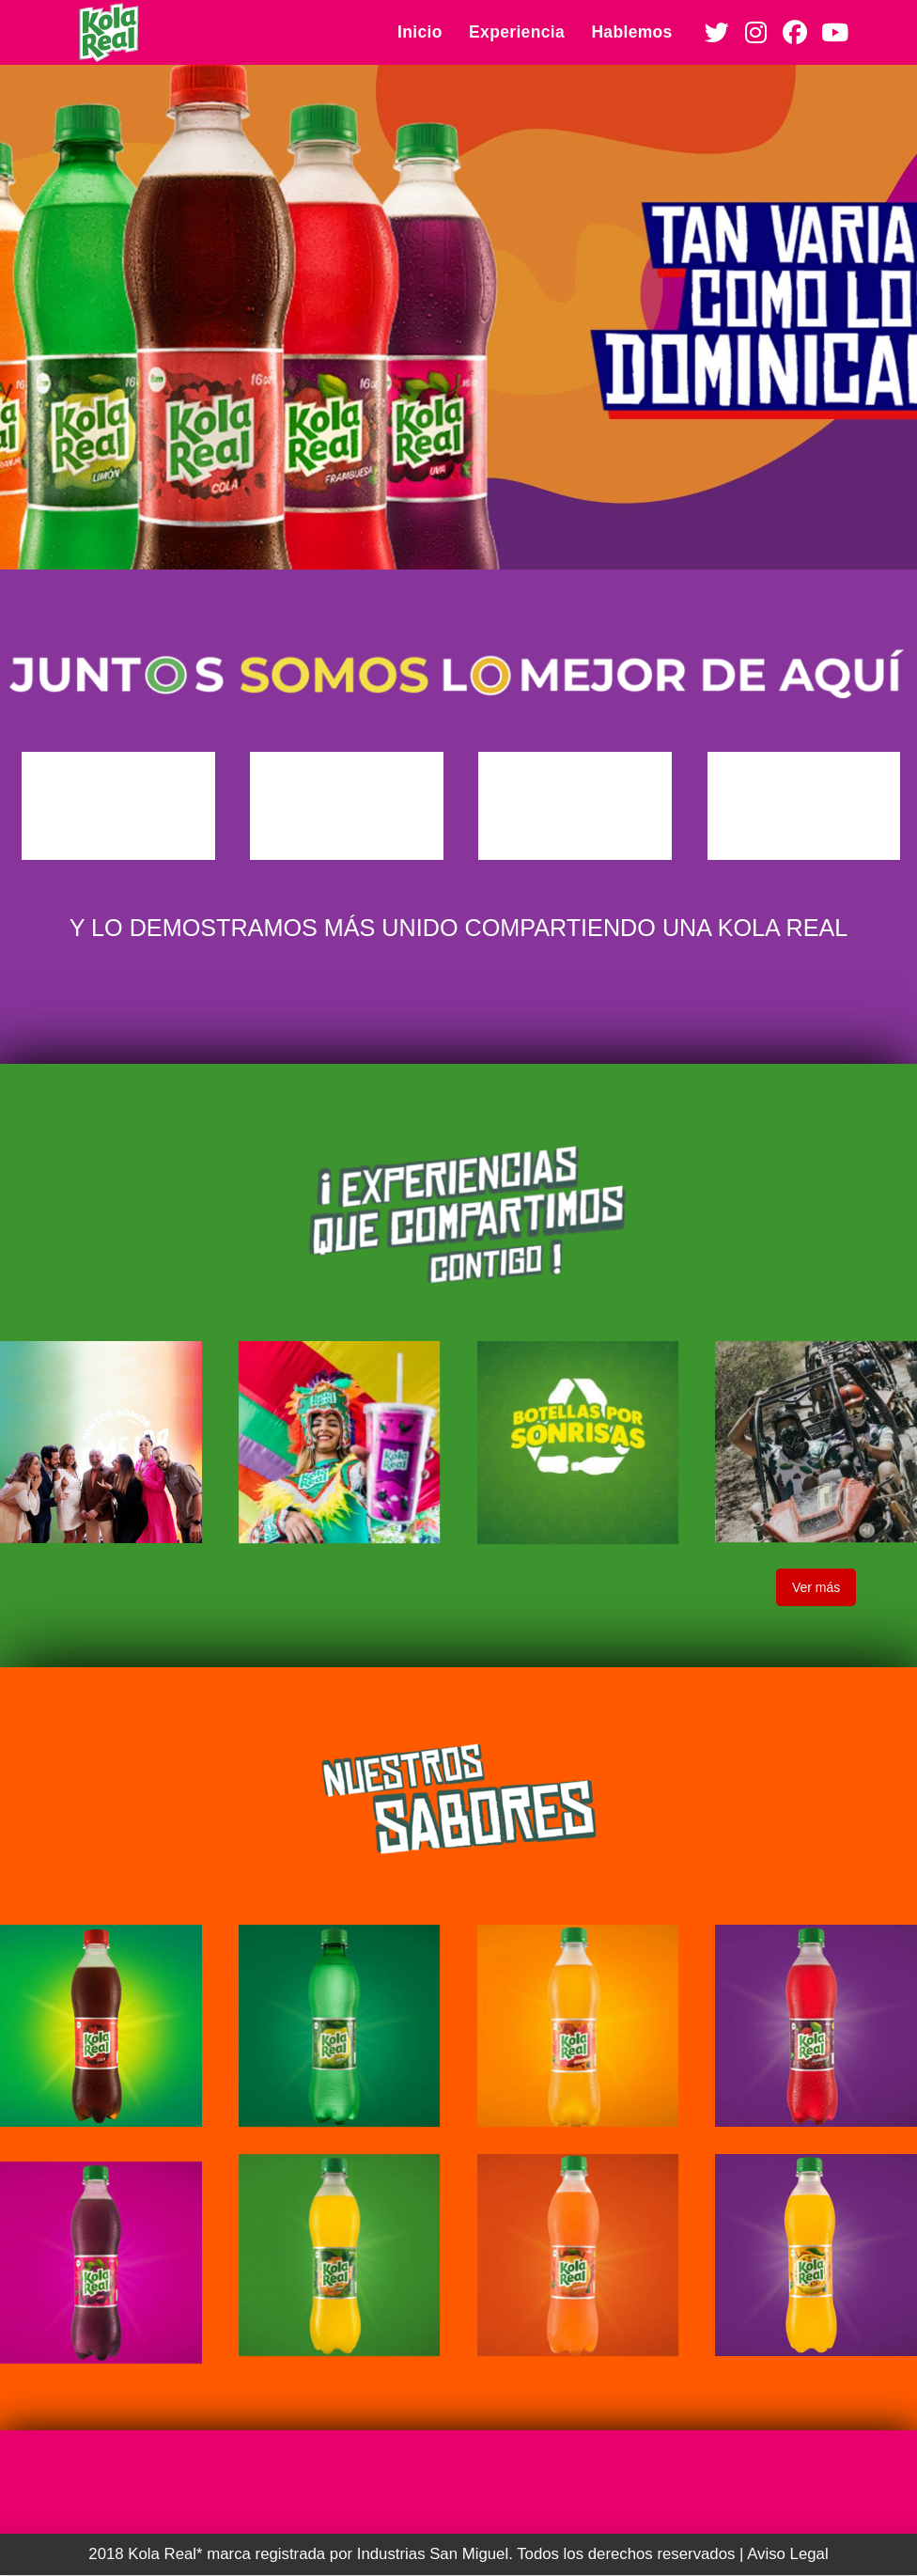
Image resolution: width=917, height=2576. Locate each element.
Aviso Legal (787, 2554)
